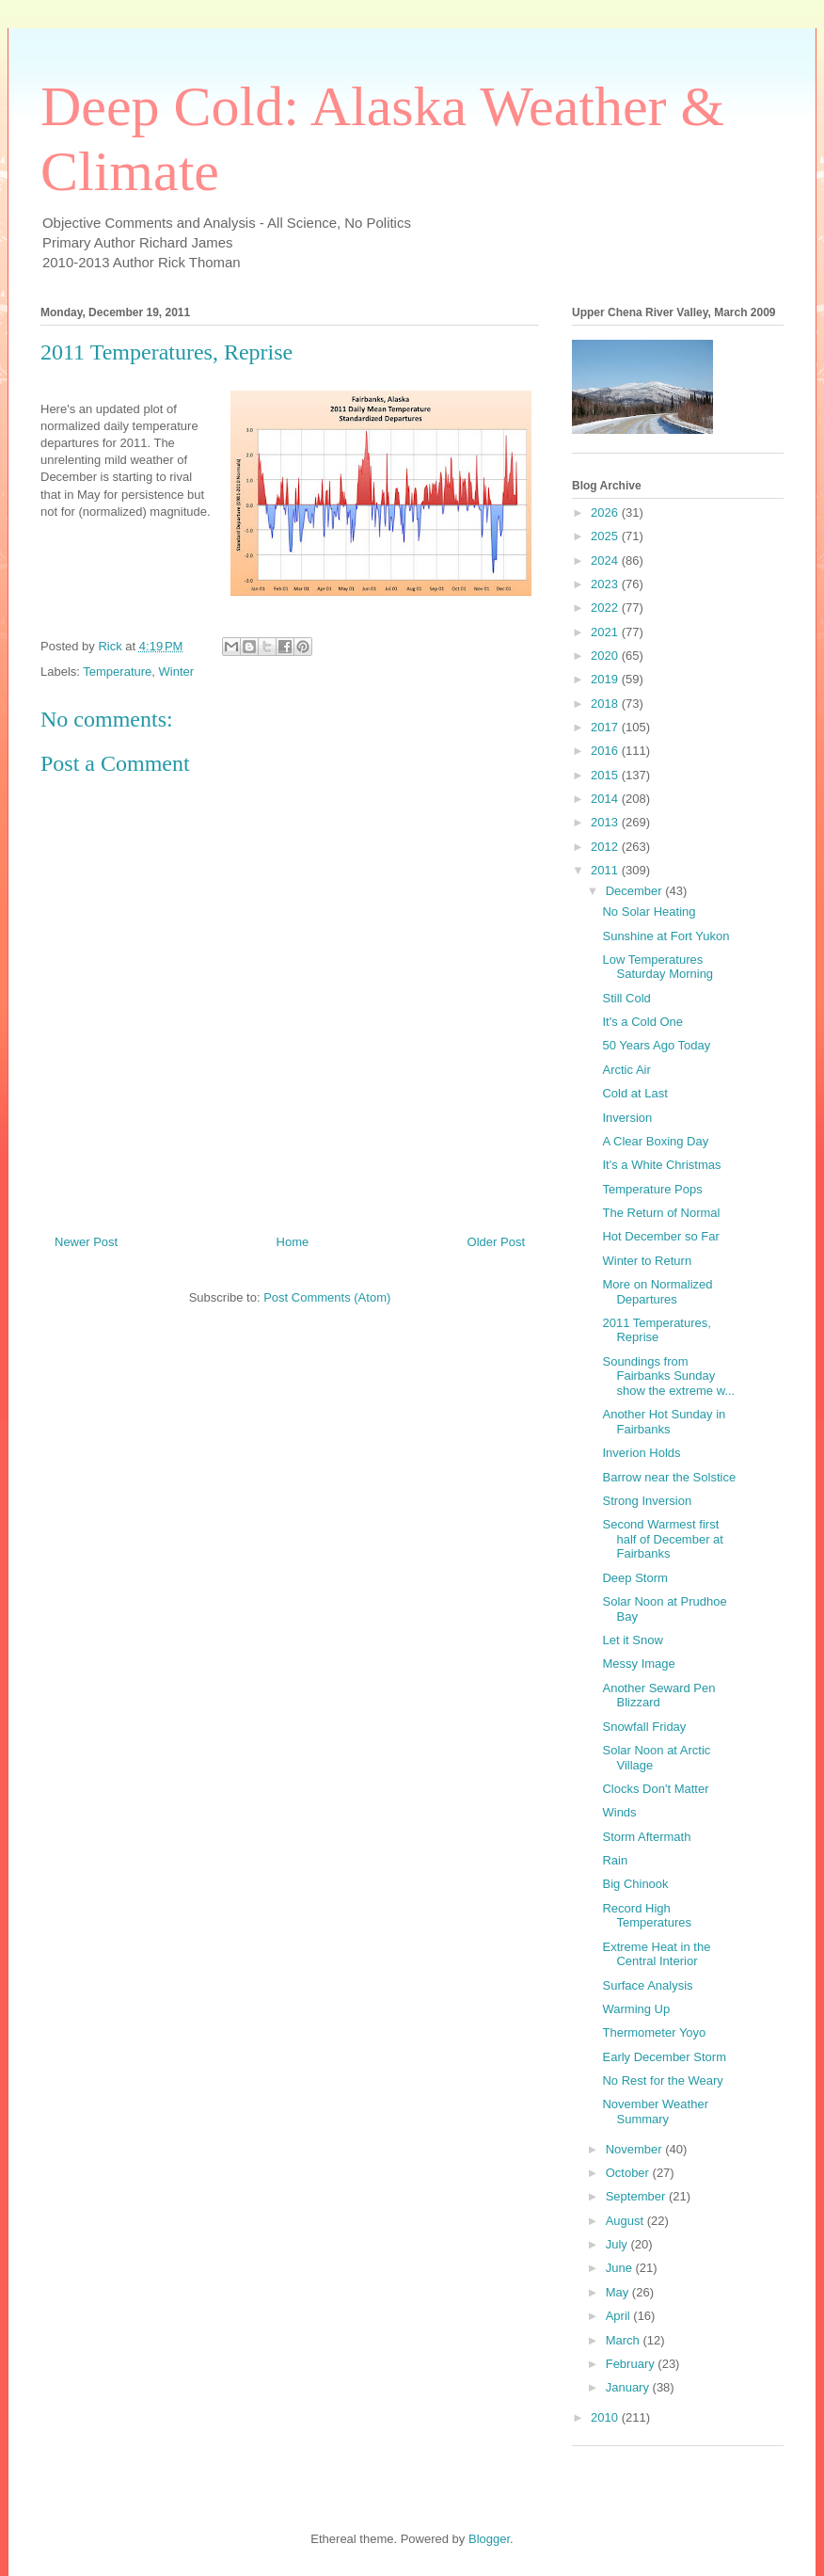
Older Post (496, 1242)
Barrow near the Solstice (669, 1477)
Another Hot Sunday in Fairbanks (663, 1421)
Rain (614, 1860)
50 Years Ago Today (656, 1045)
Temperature (117, 671)
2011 (606, 870)
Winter (177, 671)
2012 (606, 847)
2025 (606, 536)
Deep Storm (634, 1578)
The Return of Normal (661, 1213)
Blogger (489, 2539)
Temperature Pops (652, 1189)
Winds (619, 1812)
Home (293, 1242)
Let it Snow (632, 1640)
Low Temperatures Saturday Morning (657, 967)
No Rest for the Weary (662, 2080)
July (618, 2244)
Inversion (627, 1118)
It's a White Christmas (661, 1165)
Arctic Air (626, 1070)
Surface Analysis (647, 1985)
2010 (606, 2417)
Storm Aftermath (646, 1837)
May (619, 2292)
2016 (606, 751)
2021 (606, 632)
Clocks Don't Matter (655, 1789)
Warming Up (636, 2009)
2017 (606, 727)
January (629, 2387)
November (636, 2149)
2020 (606, 655)
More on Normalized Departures (657, 1291)
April (620, 2316)
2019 (606, 679)
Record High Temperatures (646, 1915)
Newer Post (86, 1242)
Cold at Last (634, 1093)
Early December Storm (663, 2057)
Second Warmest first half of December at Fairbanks (662, 1538)
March (624, 2340)
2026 (606, 512)
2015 (606, 775)
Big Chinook (635, 1884)
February (632, 2364)
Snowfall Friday (644, 1727)
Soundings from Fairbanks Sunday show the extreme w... (668, 1376)
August (626, 2221)
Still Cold (626, 998)
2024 (606, 560)
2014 (606, 799)
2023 (606, 584)
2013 (606, 822)
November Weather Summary (654, 2111)
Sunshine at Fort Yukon (665, 936)
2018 (606, 703)
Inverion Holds (641, 1453)
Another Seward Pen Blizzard (658, 1695)
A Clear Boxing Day (655, 1141)
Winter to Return (646, 1261)
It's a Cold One (642, 1022)
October (629, 2173)
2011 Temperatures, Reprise (656, 1330)
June (621, 2268)
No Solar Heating (648, 911)
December (636, 891)
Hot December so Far (660, 1236)
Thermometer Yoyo (653, 2032)
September (637, 2196)
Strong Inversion (646, 1501)
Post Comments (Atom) (326, 1297)
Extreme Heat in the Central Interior (656, 1954)
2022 (606, 607)
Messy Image (638, 1663)
